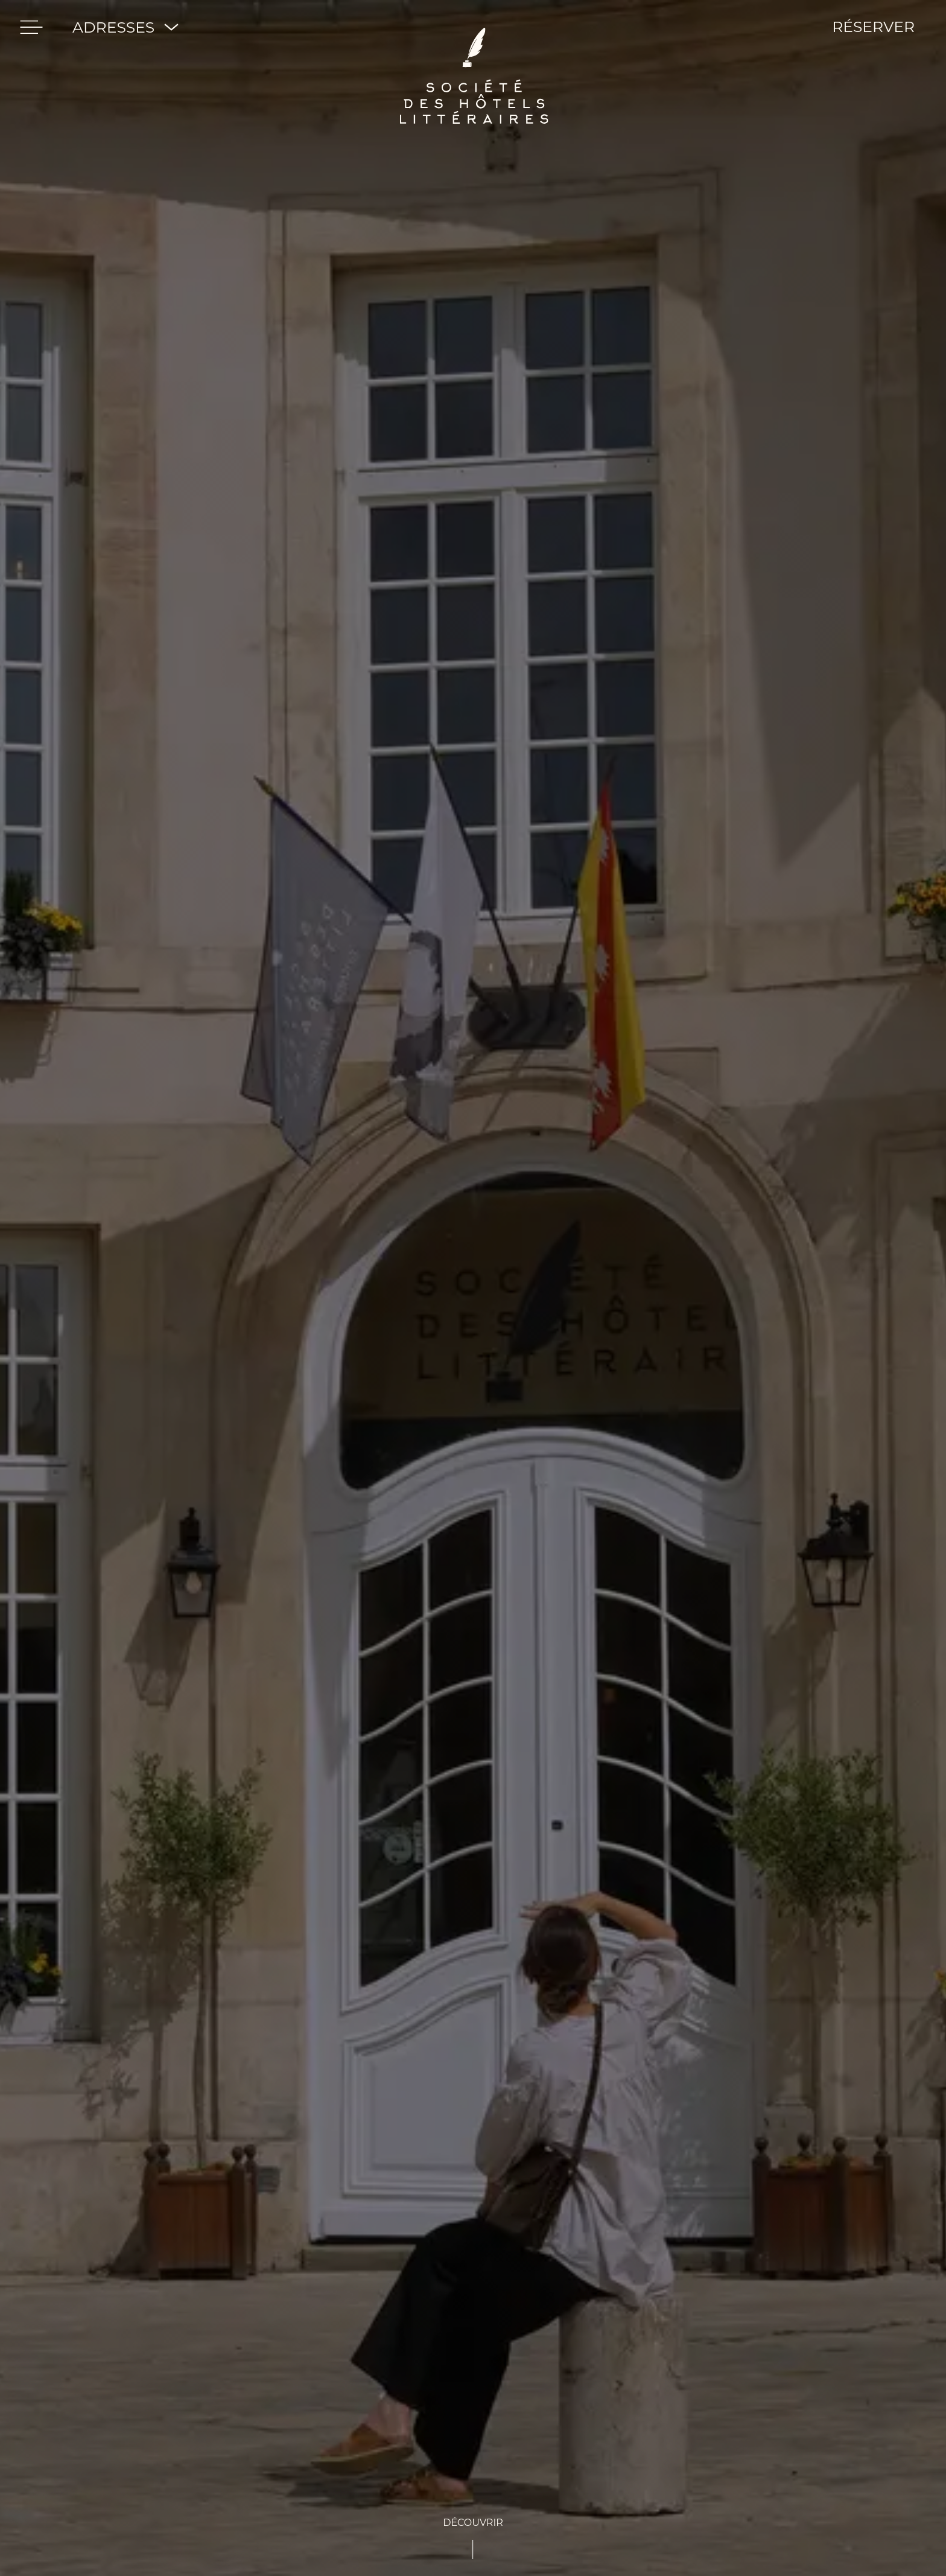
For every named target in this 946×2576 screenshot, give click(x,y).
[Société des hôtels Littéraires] (474, 27)
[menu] (31, 27)
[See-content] (473, 2537)
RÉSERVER (873, 27)
